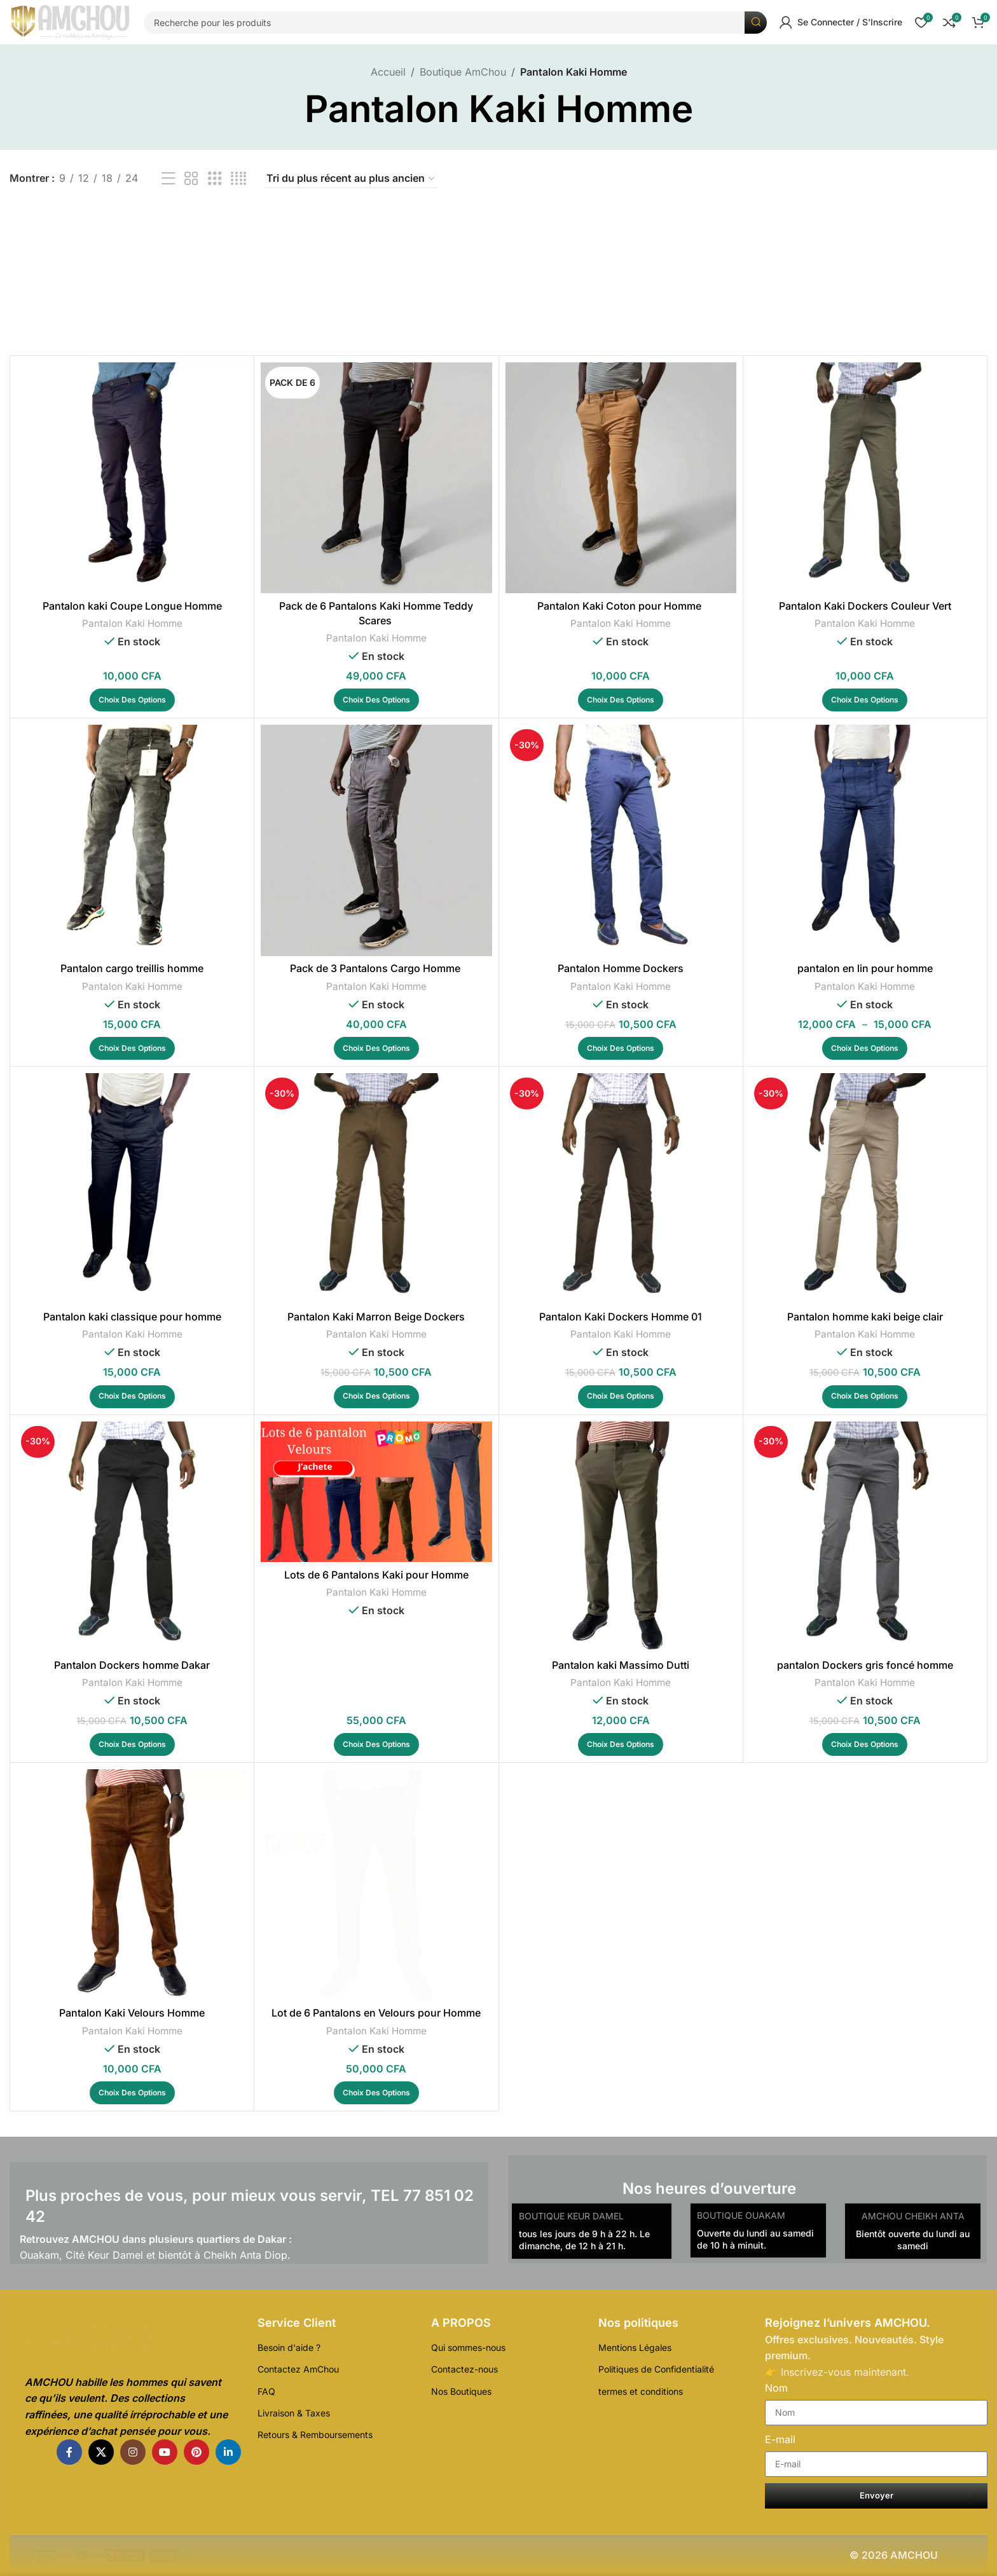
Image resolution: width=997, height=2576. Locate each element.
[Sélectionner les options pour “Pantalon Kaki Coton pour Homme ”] (620, 700)
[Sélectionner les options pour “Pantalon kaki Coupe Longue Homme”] (132, 700)
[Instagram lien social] (133, 2452)
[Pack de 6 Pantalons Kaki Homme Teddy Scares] (376, 477)
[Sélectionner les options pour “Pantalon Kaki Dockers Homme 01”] (620, 1396)
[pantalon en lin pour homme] (865, 840)
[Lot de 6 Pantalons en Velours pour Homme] (376, 1884)
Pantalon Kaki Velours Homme (132, 2012)
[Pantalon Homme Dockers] (620, 840)
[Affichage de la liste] (168, 179)
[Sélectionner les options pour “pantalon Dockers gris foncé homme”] (864, 1744)
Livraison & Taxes (294, 2413)
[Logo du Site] (70, 22)
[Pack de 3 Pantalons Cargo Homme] (376, 840)
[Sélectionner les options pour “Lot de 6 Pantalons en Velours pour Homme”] (376, 2092)
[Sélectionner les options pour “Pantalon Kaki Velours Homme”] (132, 2092)
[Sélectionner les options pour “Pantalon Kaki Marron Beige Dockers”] (376, 1396)
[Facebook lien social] (69, 2452)
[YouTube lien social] (164, 2452)
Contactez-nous (464, 2369)
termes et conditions (640, 2391)
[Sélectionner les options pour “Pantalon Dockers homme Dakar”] (132, 1744)
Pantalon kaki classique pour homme (132, 1316)
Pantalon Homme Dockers (621, 968)
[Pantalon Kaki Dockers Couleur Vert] (865, 477)
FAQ (266, 2391)
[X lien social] (101, 2452)
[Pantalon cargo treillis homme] (132, 840)
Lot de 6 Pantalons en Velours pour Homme (376, 2012)
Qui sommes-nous (468, 2347)
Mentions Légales (634, 2347)
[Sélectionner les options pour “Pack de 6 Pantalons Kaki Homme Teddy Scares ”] (376, 700)
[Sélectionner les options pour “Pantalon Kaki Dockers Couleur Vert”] (864, 700)
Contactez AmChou (298, 2369)
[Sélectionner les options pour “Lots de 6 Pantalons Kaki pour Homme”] (376, 1744)
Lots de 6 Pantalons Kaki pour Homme (376, 1574)
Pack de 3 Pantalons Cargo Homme (376, 968)
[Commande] (351, 178)
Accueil (388, 71)
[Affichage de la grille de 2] (191, 179)
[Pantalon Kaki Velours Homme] (132, 1884)
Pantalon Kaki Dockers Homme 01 (620, 1316)
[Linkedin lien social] (228, 2452)
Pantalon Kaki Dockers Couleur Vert (865, 605)
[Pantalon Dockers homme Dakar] (132, 1537)
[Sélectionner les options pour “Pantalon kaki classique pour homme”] (132, 1396)
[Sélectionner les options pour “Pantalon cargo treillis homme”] (132, 1048)
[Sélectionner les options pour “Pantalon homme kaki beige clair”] (864, 1396)
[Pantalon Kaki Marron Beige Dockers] (376, 1188)
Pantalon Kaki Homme (132, 623)
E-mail (780, 2439)
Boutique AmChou (463, 71)
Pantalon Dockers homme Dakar (132, 1665)
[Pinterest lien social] (196, 2452)
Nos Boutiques (461, 2391)
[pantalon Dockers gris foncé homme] (865, 1537)
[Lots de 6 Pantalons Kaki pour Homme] (376, 1492)
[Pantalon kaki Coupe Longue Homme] (132, 477)
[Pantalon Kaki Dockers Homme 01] (620, 1188)
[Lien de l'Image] (125, 2342)
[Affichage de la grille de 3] (215, 179)
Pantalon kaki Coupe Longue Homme (132, 605)
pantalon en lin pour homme (865, 968)
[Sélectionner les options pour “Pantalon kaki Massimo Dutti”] (620, 1744)
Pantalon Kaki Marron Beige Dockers (376, 1316)
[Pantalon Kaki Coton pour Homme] (620, 477)
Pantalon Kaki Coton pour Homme (620, 605)
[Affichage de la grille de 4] (238, 179)
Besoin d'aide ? (289, 2347)
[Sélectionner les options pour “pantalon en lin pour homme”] (864, 1048)
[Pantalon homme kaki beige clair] (865, 1188)
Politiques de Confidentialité (656, 2369)
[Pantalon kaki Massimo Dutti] (620, 1537)
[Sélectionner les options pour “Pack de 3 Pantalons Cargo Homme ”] (376, 1048)
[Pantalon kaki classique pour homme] (132, 1188)
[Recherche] (455, 22)
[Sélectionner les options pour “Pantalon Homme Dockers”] (620, 1048)
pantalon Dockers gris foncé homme (865, 1665)
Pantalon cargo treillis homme (131, 968)
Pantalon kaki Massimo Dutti (620, 1665)
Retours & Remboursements (315, 2434)
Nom (776, 2387)
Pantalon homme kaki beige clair (865, 1316)
